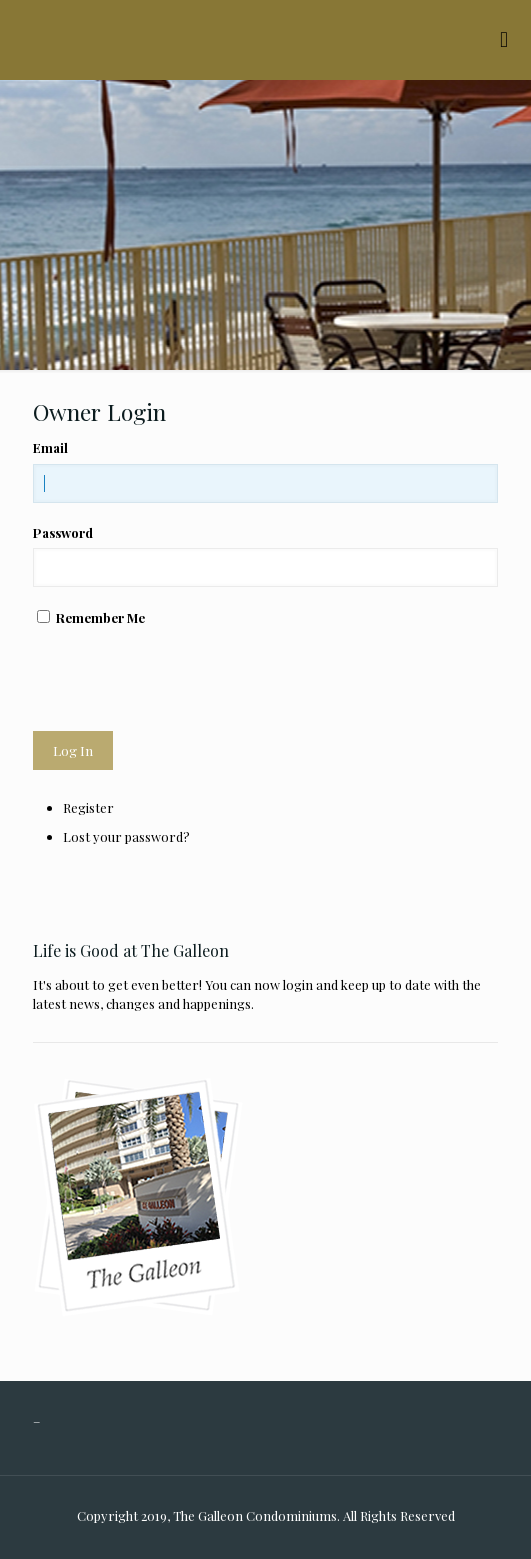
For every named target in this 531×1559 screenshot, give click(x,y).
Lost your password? (126, 836)
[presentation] (185, 679)
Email (50, 447)
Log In (73, 750)
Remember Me (100, 617)
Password (63, 532)
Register (88, 807)
